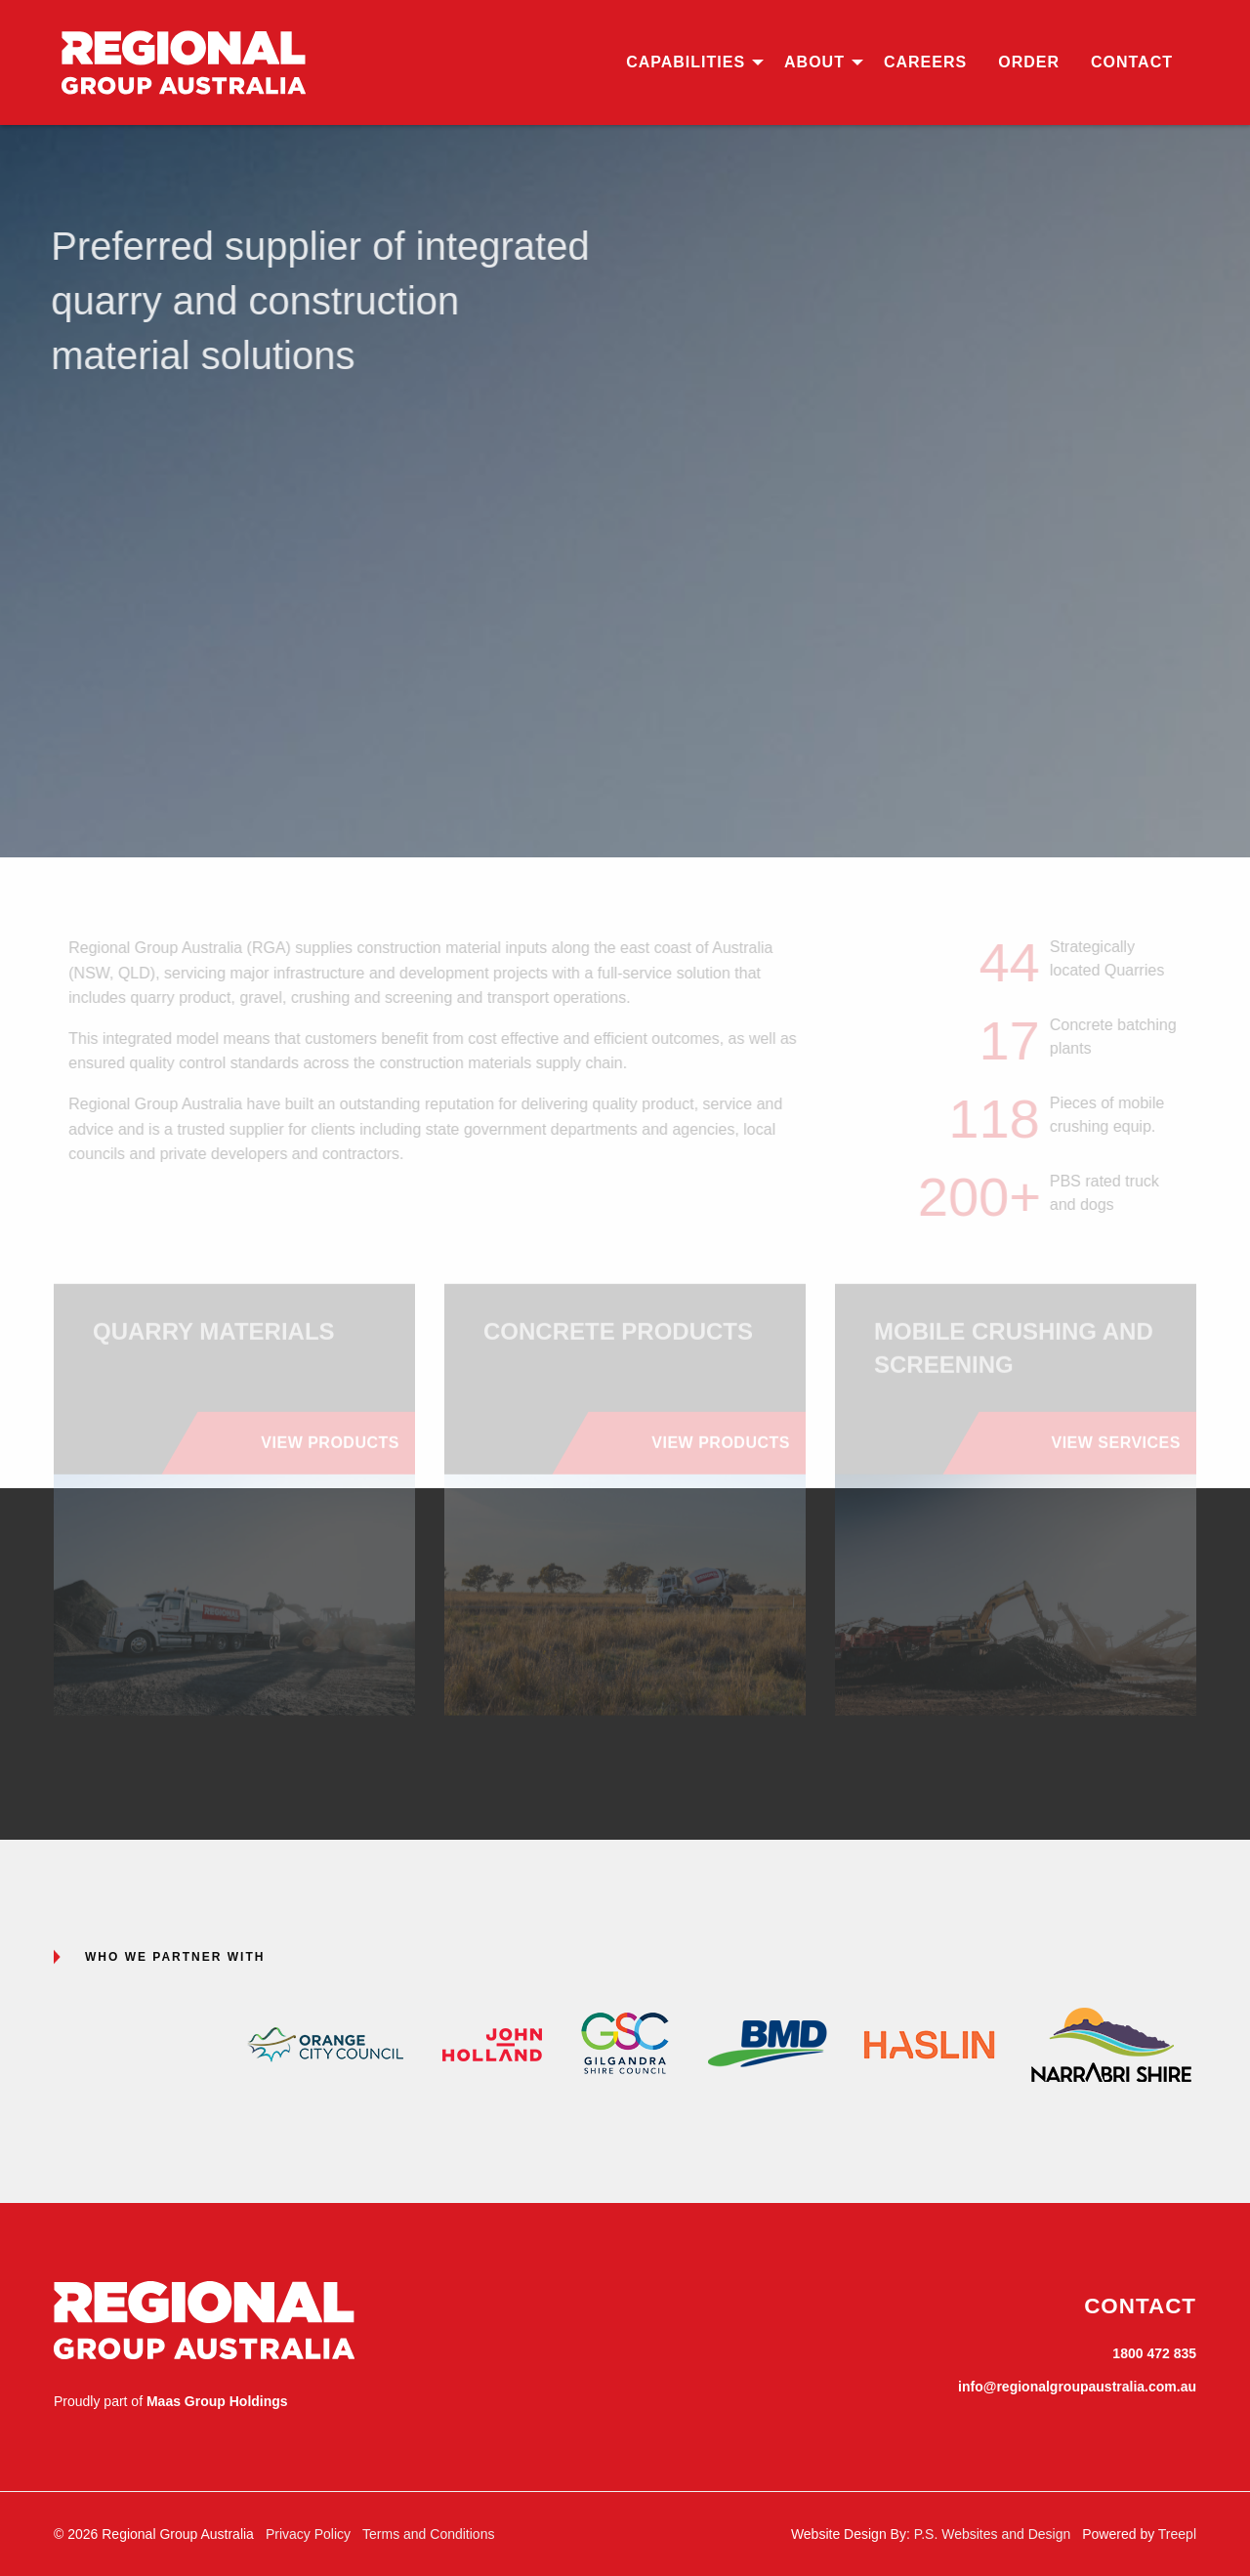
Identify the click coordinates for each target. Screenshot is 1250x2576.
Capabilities (685, 62)
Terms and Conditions (428, 2534)
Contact (1132, 62)
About (814, 62)
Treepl (1177, 2534)
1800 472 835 (1154, 2353)
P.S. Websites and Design (992, 2534)
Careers (925, 62)
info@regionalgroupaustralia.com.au (1077, 2386)
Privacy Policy (308, 2534)
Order (1029, 62)
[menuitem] (689, 62)
